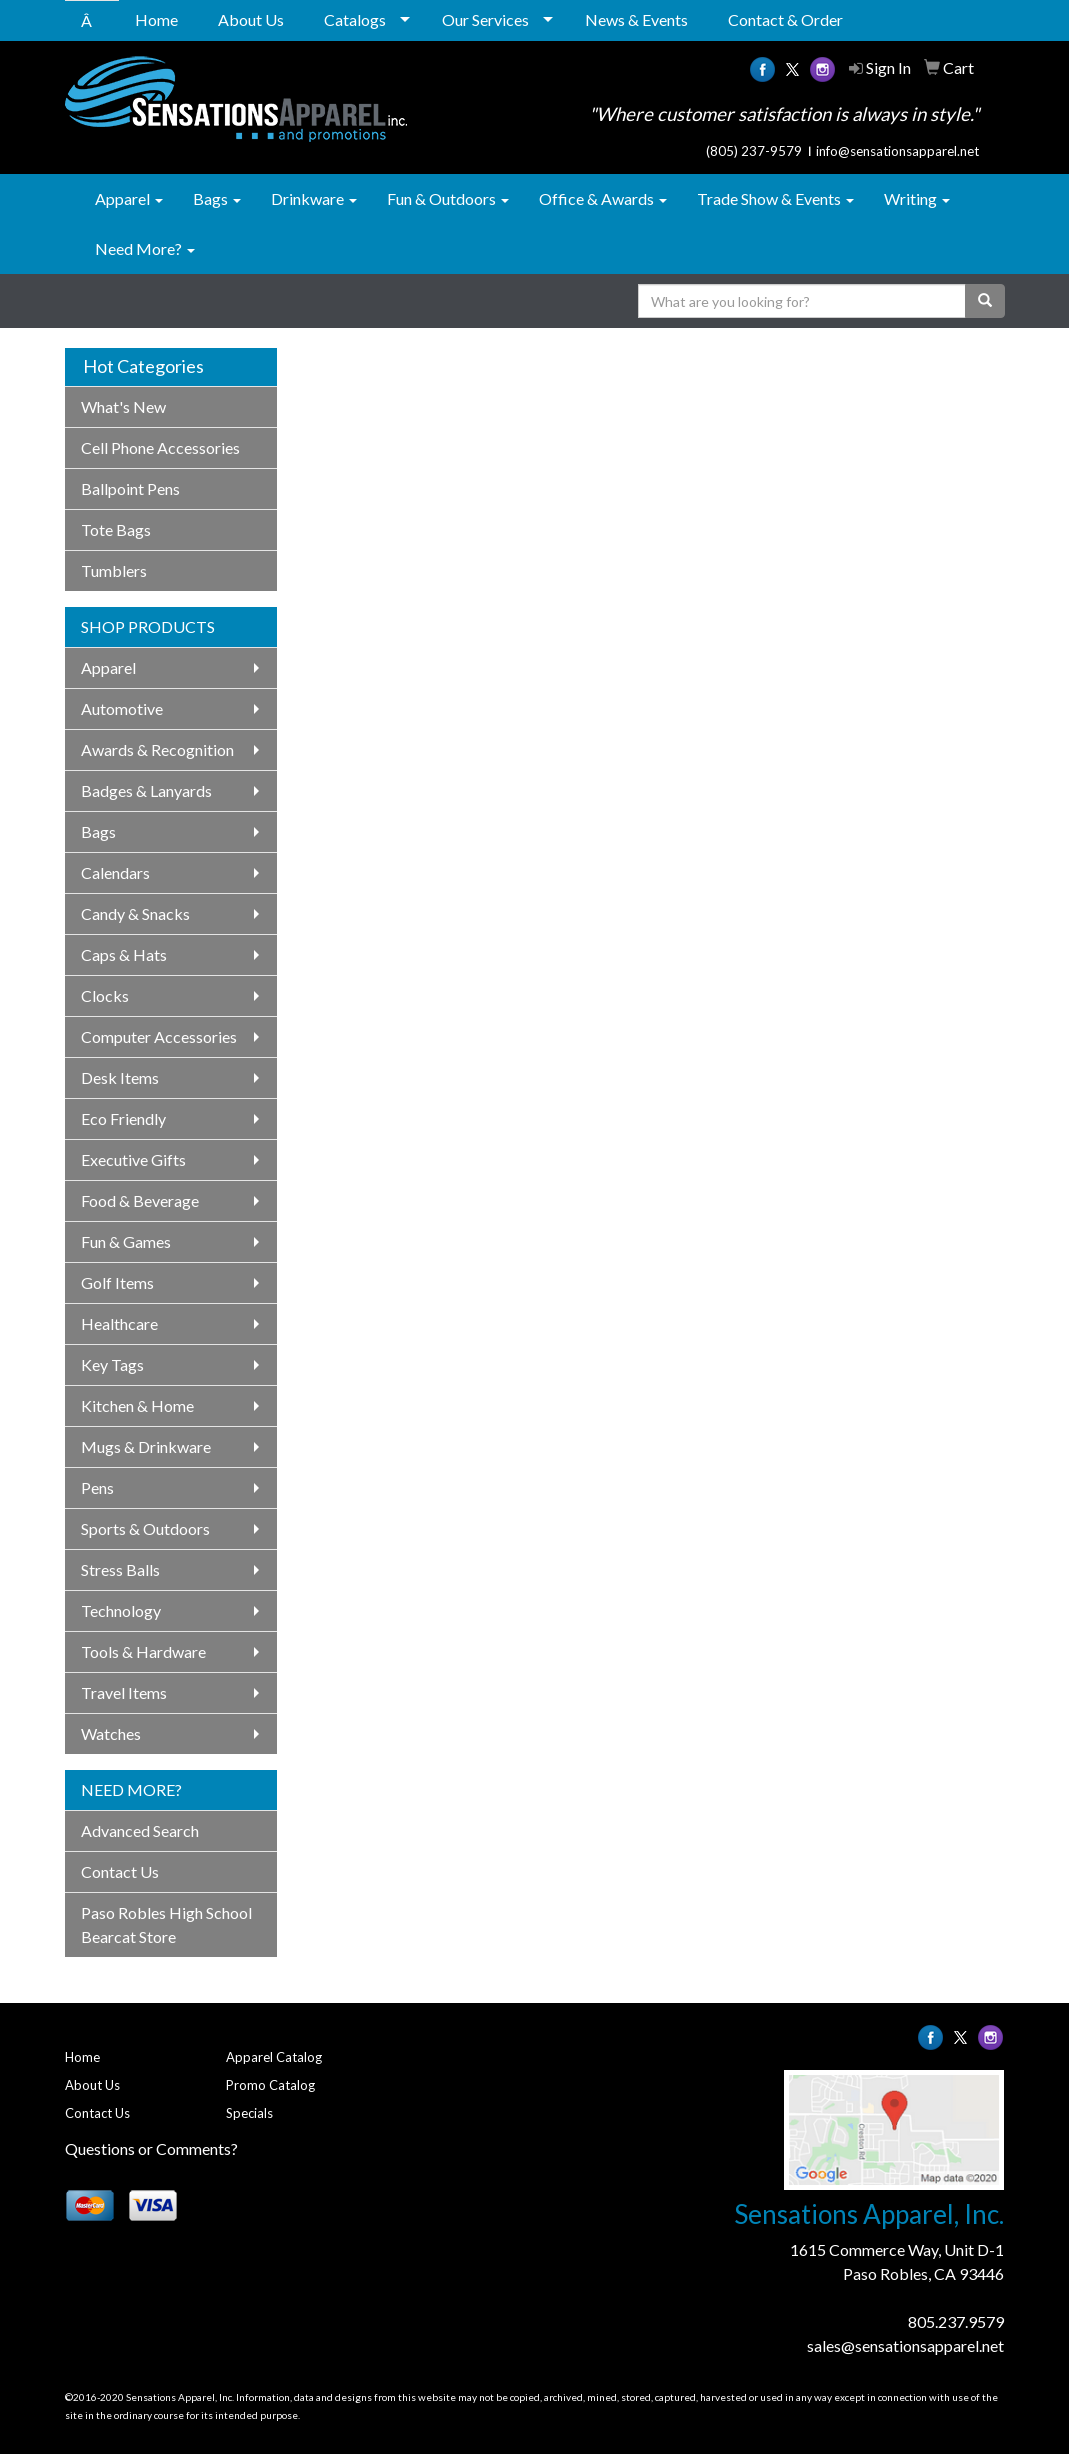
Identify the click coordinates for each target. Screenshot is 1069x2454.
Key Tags (112, 1364)
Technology (121, 1610)
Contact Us (120, 1871)
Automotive (122, 708)
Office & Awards (603, 198)
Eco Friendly (123, 1118)
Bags (217, 198)
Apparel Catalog (274, 2057)
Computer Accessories (159, 1036)
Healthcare (119, 1323)
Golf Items (117, 1282)
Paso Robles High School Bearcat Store (166, 1924)
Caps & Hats (124, 954)
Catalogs (355, 19)
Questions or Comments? (151, 2148)
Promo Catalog (270, 2085)
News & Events (636, 19)
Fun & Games (126, 1241)
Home (156, 19)
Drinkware (314, 198)
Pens (97, 1487)
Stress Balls (120, 1569)
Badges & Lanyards (146, 790)
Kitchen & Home (137, 1405)
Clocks (105, 995)
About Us (251, 19)
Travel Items (124, 1692)
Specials (249, 2113)
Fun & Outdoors (448, 198)
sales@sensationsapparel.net (905, 2345)
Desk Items (120, 1077)
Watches (111, 1733)
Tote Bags (116, 529)
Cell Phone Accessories (160, 447)
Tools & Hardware (143, 1651)
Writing (917, 198)
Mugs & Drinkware (146, 1446)
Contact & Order (785, 19)
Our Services (485, 19)
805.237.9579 (956, 2321)
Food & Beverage (140, 1200)
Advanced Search (140, 1830)
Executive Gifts (133, 1159)
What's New (123, 406)
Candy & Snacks (135, 913)
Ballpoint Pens (130, 488)
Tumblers (114, 570)
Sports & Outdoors (145, 1528)
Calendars (115, 872)
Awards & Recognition (157, 749)
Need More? (145, 248)
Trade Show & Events (775, 198)
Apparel (129, 198)
